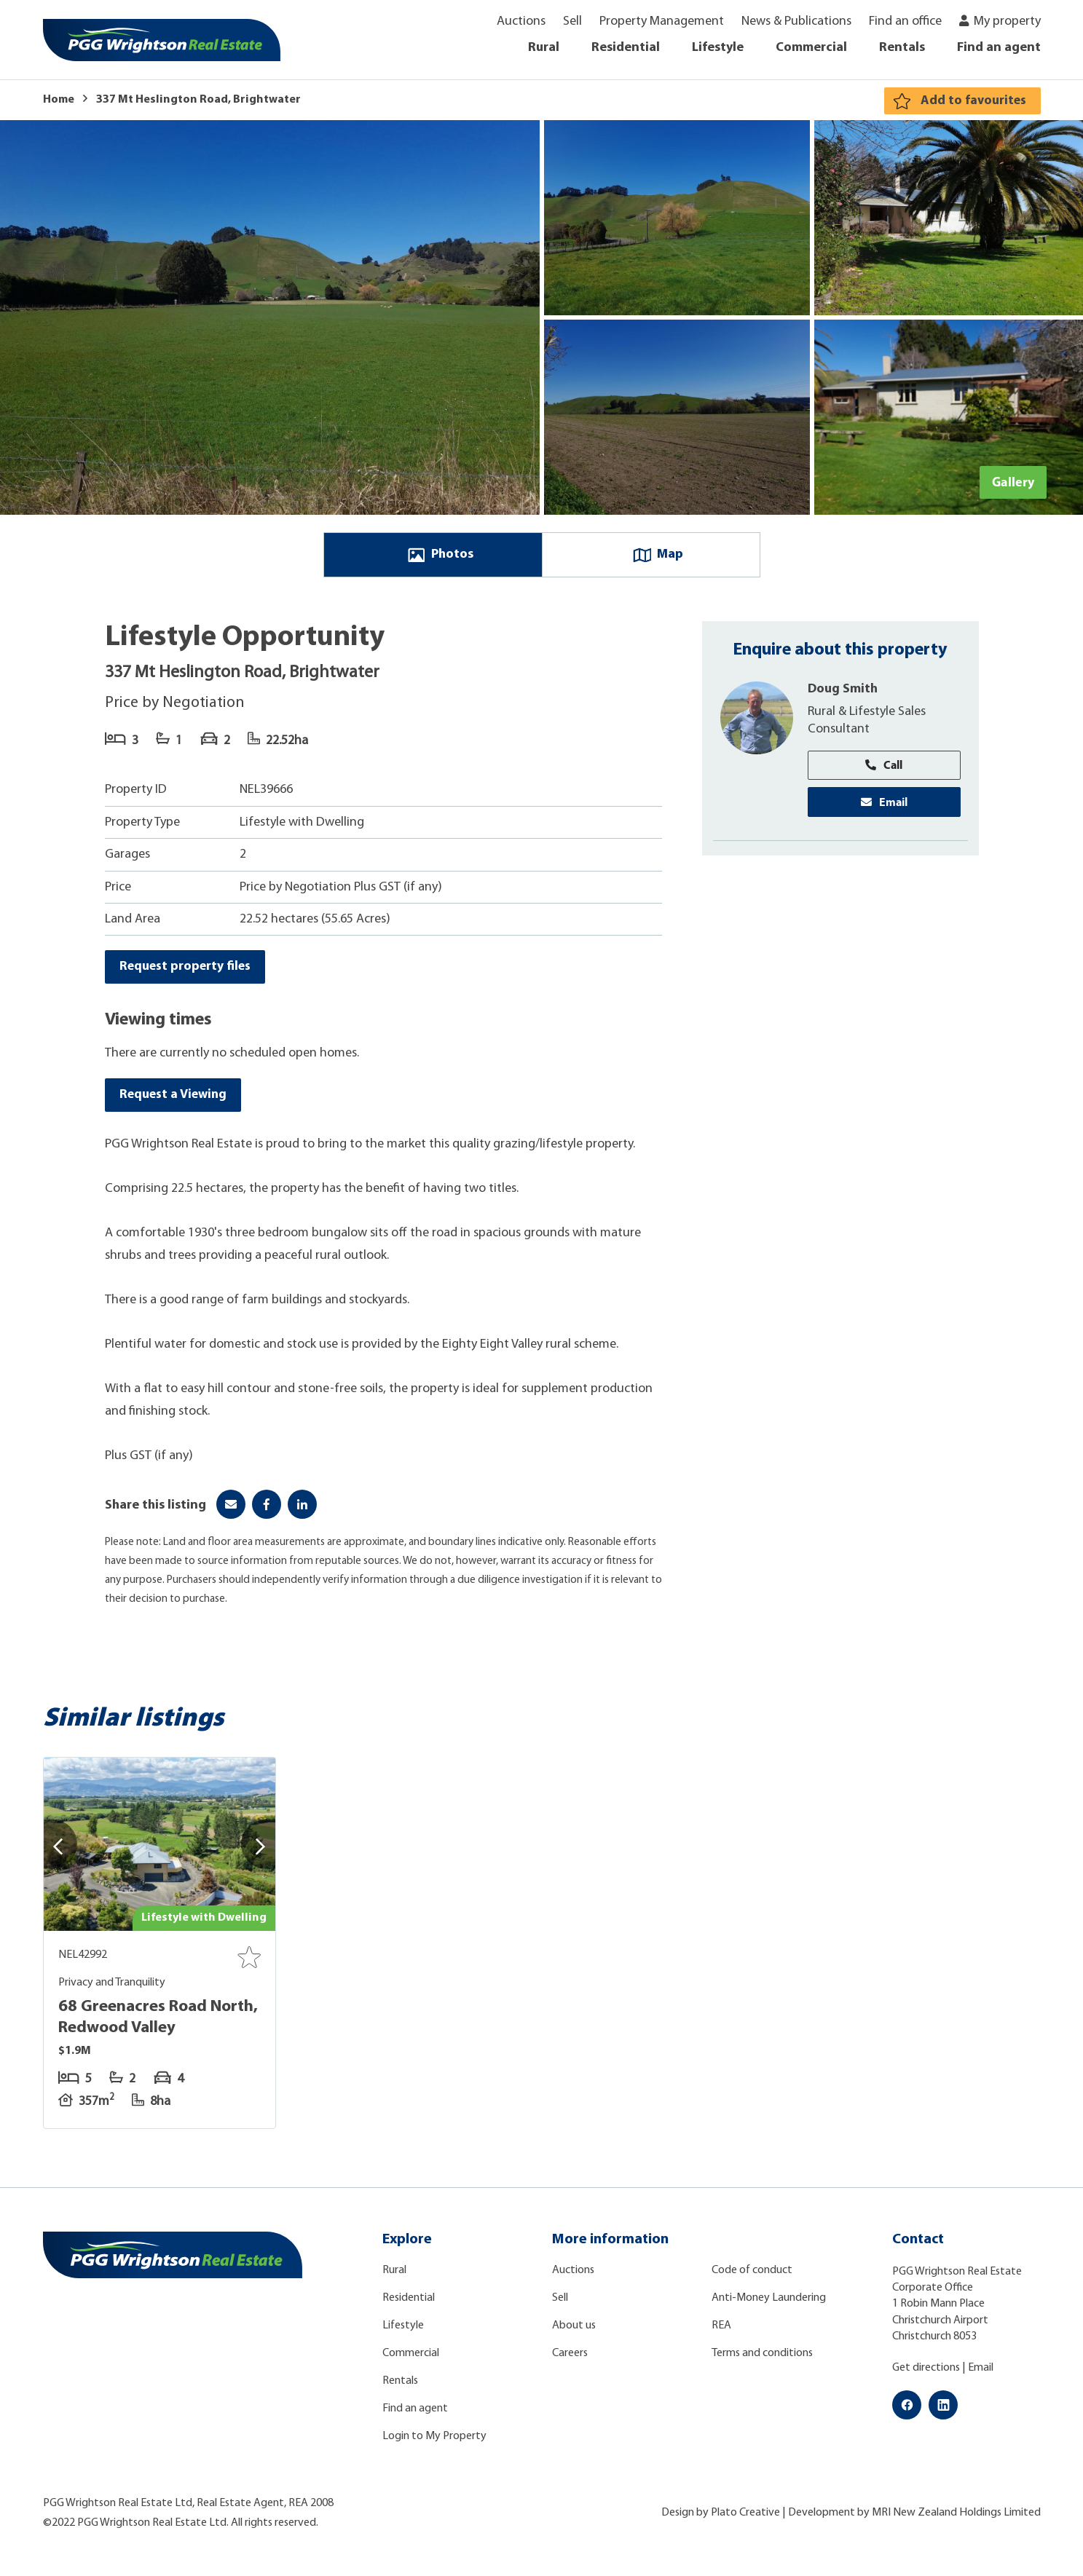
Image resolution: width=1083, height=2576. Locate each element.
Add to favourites (972, 101)
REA (721, 2331)
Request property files (186, 970)
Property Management (661, 21)
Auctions (521, 21)
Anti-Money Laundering (769, 2304)
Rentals (902, 48)
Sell (572, 21)
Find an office (905, 21)
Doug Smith (843, 691)
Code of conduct (752, 2276)
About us (574, 2331)
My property (1007, 21)
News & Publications (796, 21)
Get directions (926, 2374)
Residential (625, 48)
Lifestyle (718, 48)
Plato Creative (745, 2519)
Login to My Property (434, 2442)
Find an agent (999, 48)
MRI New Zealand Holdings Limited (956, 2519)
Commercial (811, 48)
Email (884, 805)
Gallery (1013, 481)
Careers (570, 2359)
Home (58, 100)
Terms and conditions (762, 2359)
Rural (543, 48)
